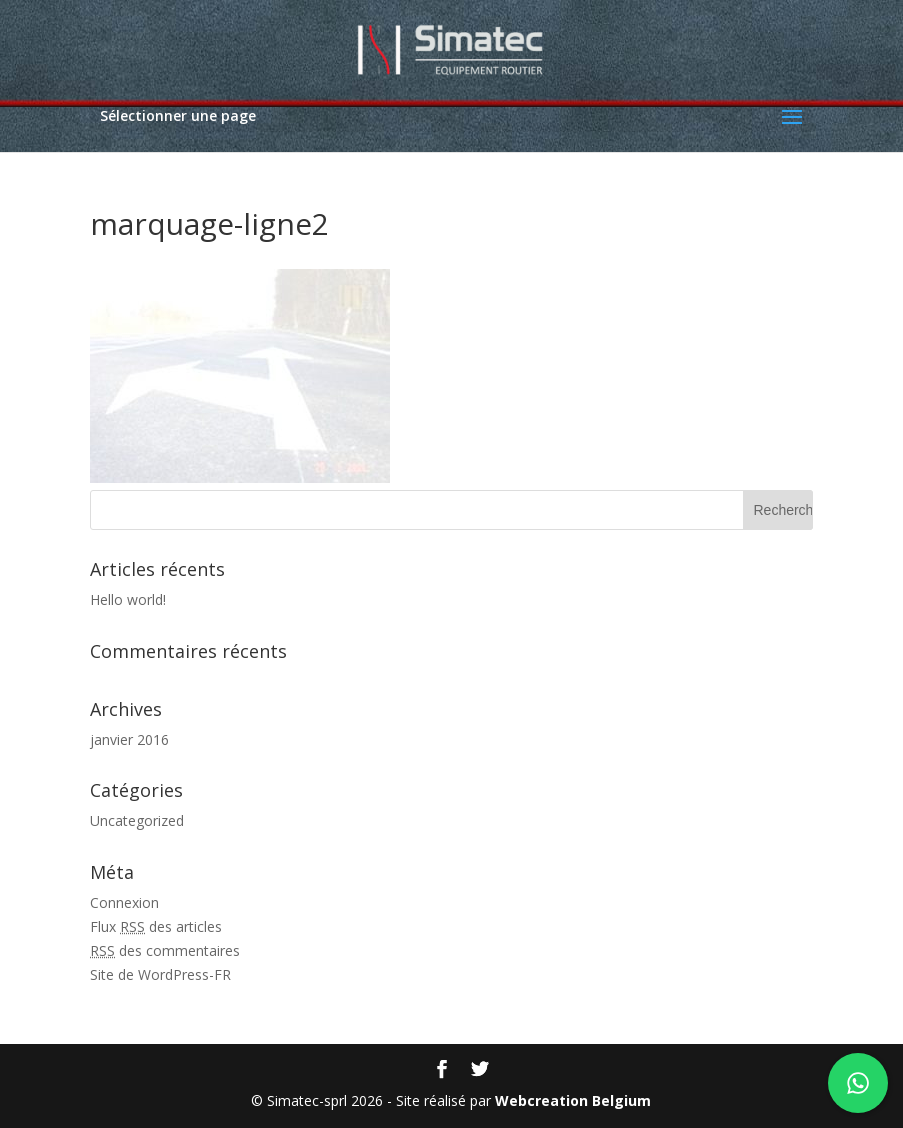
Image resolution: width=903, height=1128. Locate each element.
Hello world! (128, 599)
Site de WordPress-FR (160, 974)
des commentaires (165, 950)
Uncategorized (137, 820)
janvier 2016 (129, 739)
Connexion (124, 902)
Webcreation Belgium (573, 1100)
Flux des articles (156, 926)
